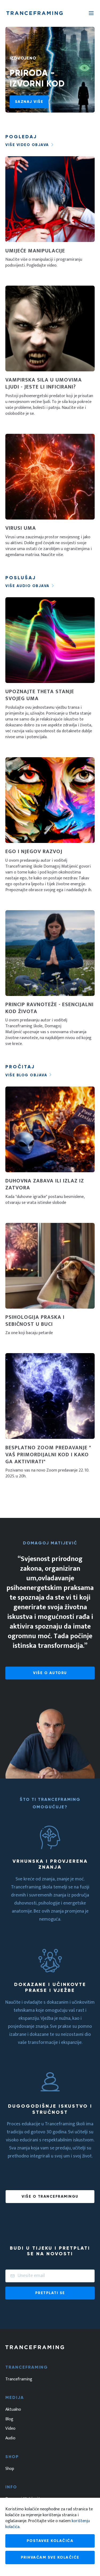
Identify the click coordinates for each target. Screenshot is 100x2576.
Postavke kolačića (50, 2540)
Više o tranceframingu (50, 2196)
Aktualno (13, 2409)
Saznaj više (29, 101)
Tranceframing (18, 2379)
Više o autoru (50, 1673)
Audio (10, 2438)
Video (10, 2428)
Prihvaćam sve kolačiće (50, 2557)
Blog (9, 2419)
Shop (9, 2468)
